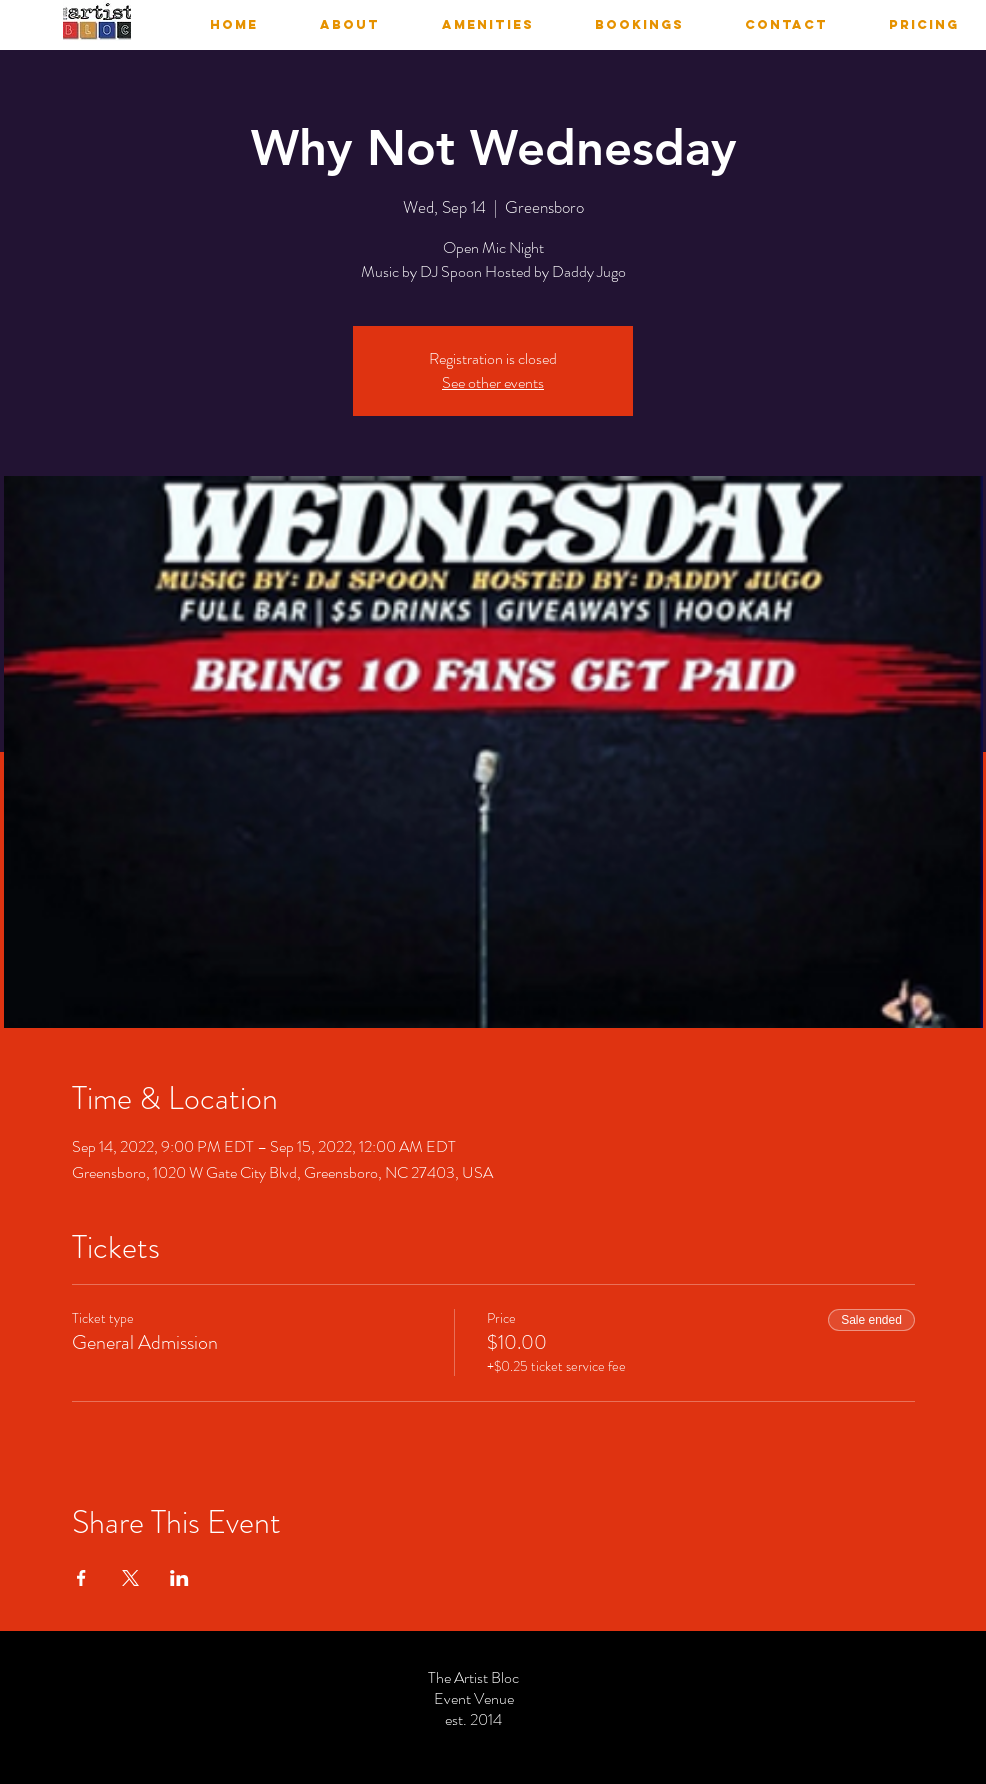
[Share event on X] (130, 1578)
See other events (493, 382)
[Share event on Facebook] (81, 1578)
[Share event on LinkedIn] (179, 1578)
